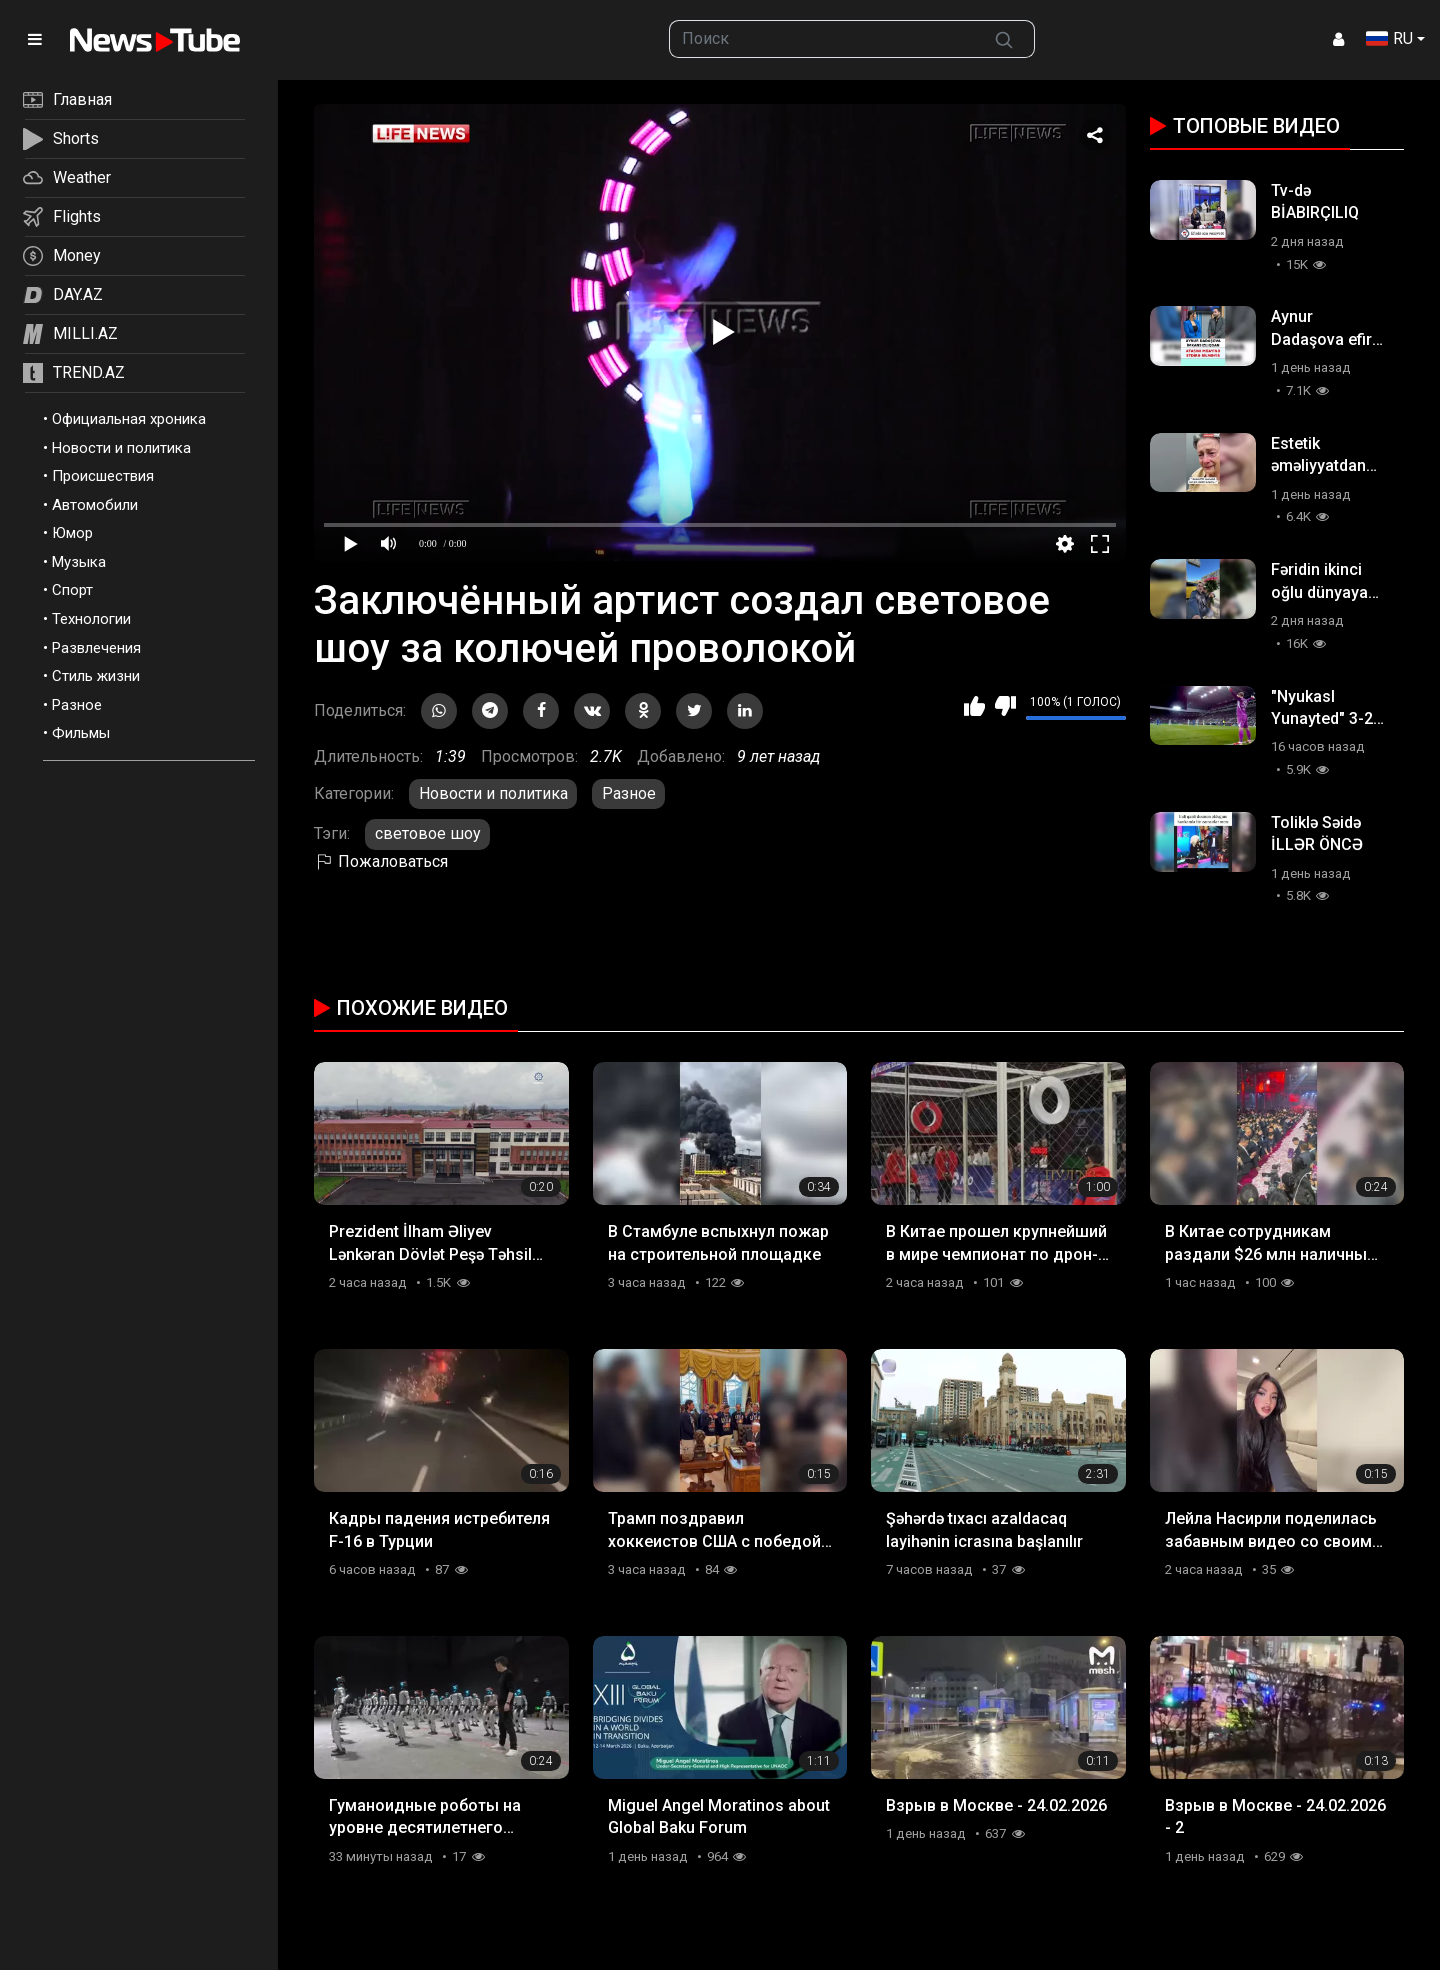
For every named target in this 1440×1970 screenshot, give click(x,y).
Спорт (72, 590)
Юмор (72, 533)
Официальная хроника (129, 419)
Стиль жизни (96, 676)
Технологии (91, 619)
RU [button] (1389, 38)
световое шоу (428, 833)
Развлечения (96, 648)
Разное (77, 705)
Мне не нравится (1005, 706)
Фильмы (81, 733)
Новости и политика (121, 448)
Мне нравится (974, 706)
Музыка (79, 562)
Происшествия (103, 476)
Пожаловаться (381, 861)
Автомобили (95, 505)
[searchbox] (822, 39)
